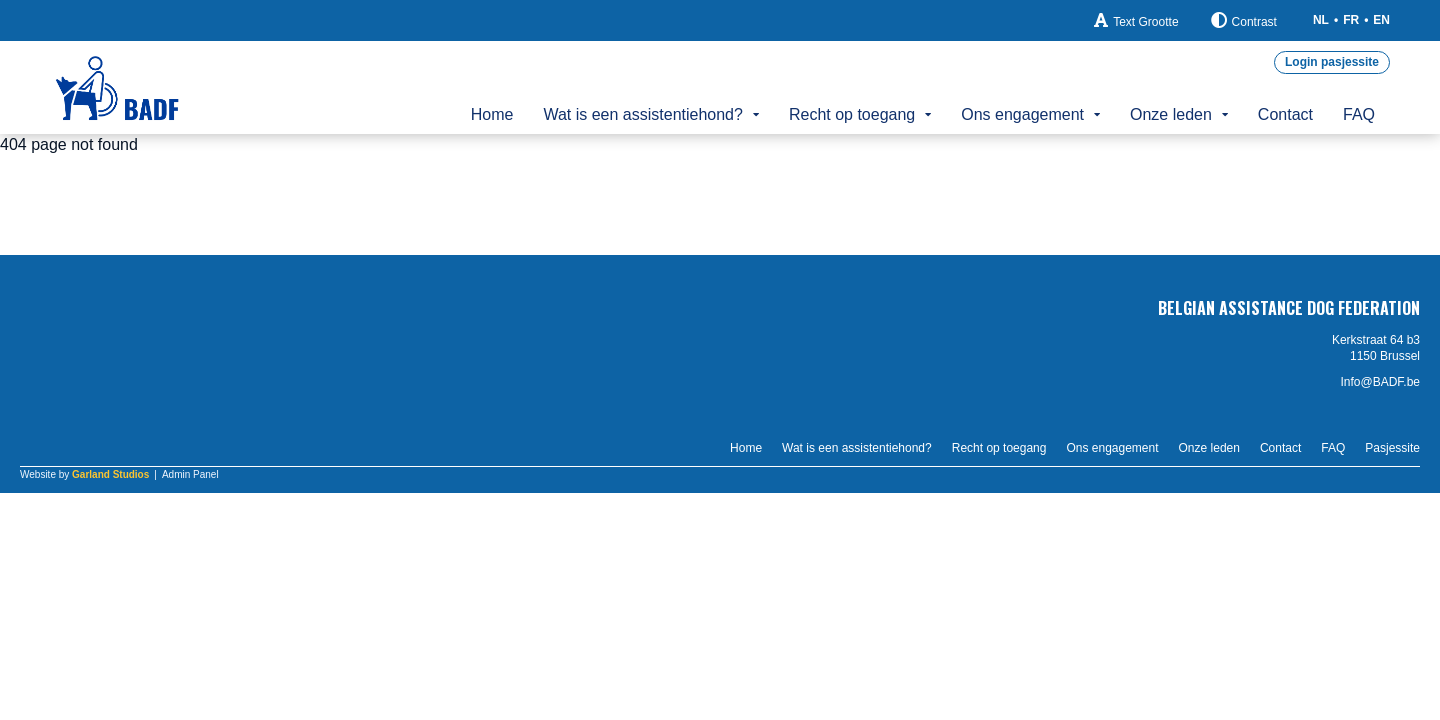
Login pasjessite (1332, 62)
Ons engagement (1022, 114)
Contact (1285, 114)
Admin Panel (190, 474)
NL (1321, 20)
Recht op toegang (852, 114)
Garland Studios (110, 474)
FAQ (1359, 114)
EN (1381, 20)
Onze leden (1171, 114)
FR (1351, 20)
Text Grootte (1136, 20)
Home (492, 114)
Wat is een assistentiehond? (643, 114)
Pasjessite (1392, 448)
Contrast (1244, 20)
